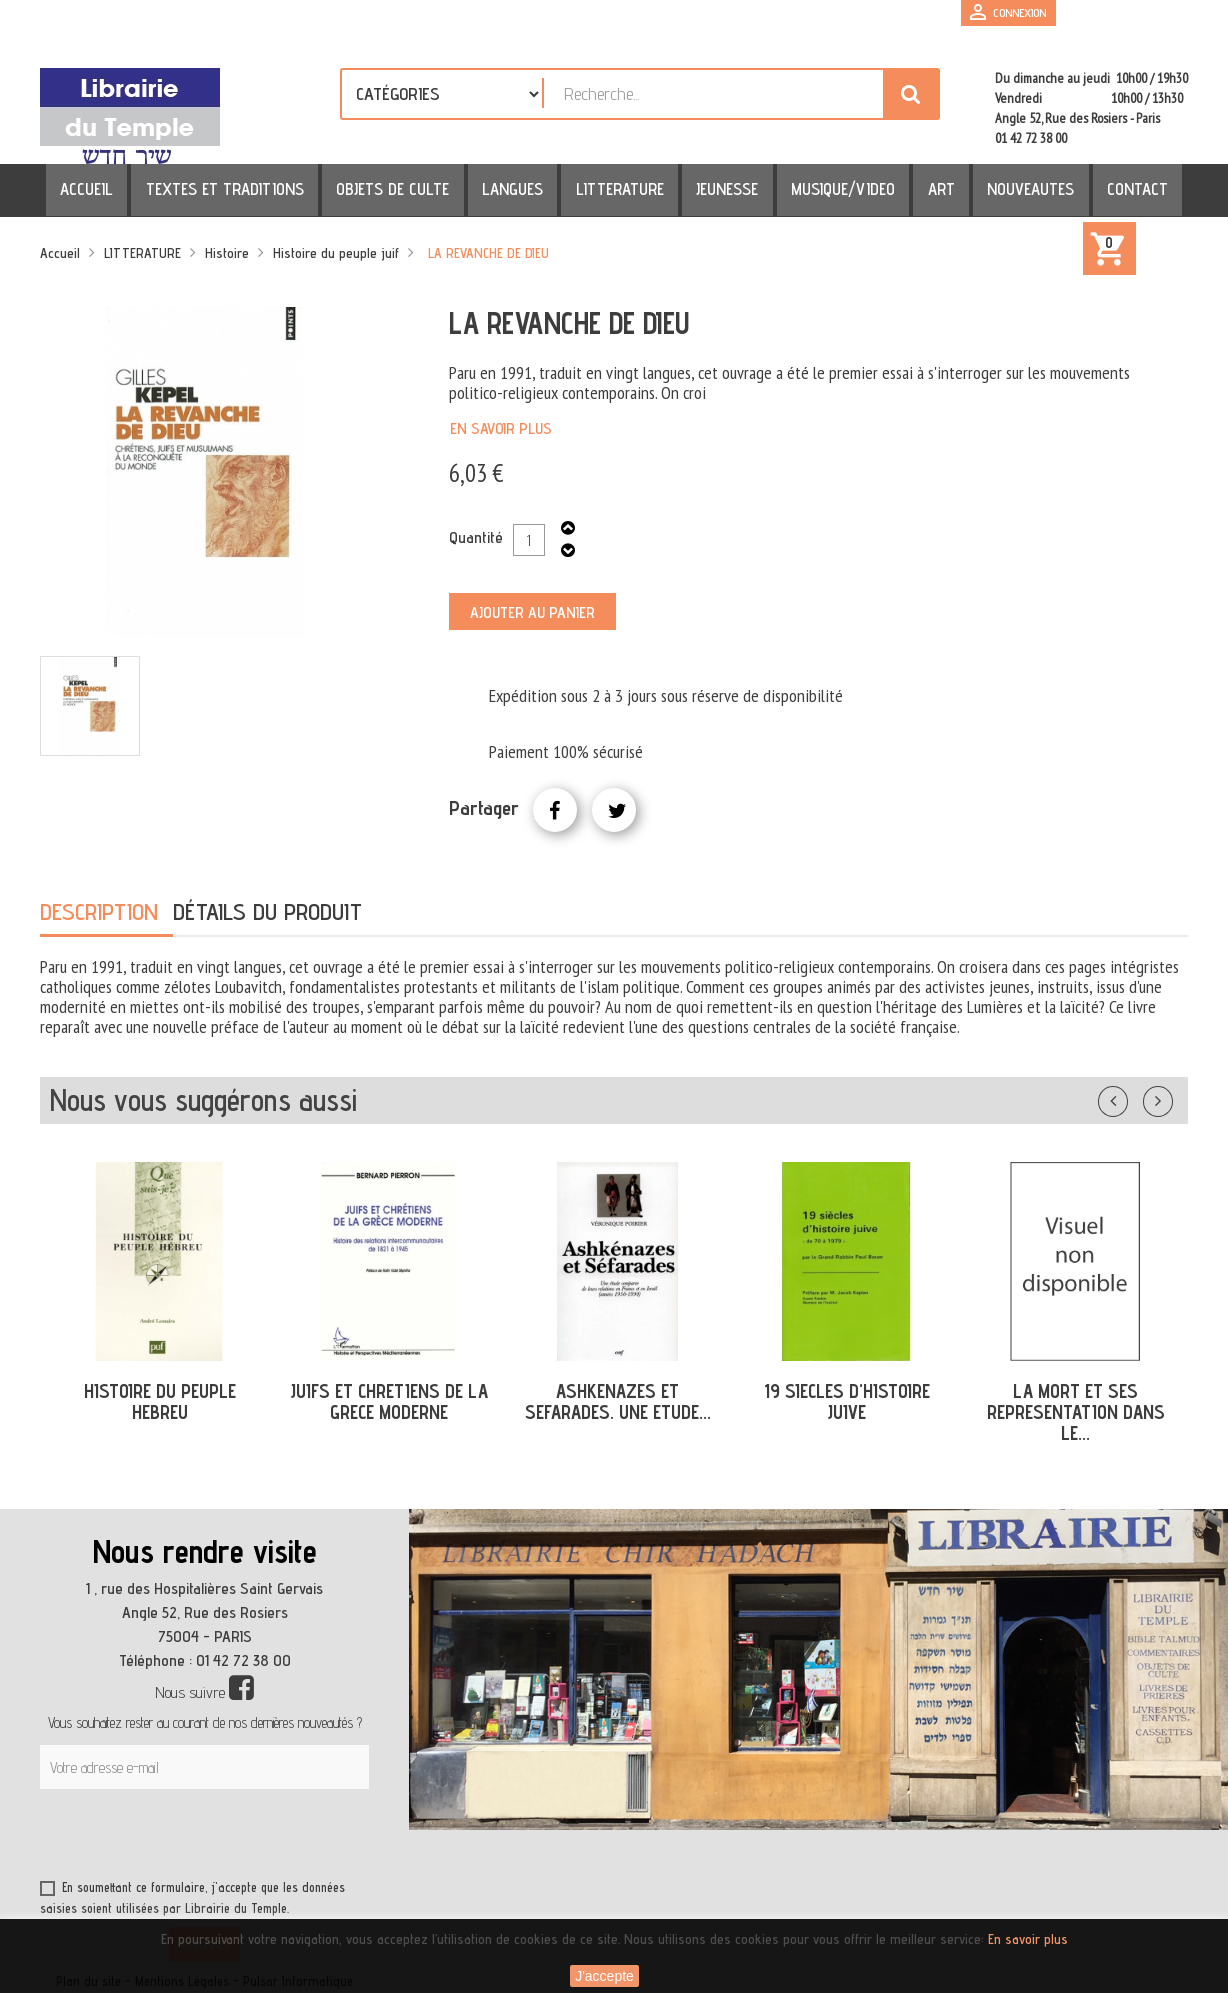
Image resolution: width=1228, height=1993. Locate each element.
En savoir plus (501, 428)
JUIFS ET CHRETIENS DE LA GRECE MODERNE (389, 1401)
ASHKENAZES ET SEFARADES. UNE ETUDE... (618, 1401)
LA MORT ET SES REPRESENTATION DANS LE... (1076, 1412)
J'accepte (604, 1976)
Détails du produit (267, 911)
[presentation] (232, 1838)
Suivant (1171, 1097)
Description (99, 911)
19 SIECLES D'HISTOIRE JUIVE (847, 1401)
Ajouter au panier (532, 612)
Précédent (1133, 1097)
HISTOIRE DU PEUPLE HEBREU (160, 1401)
